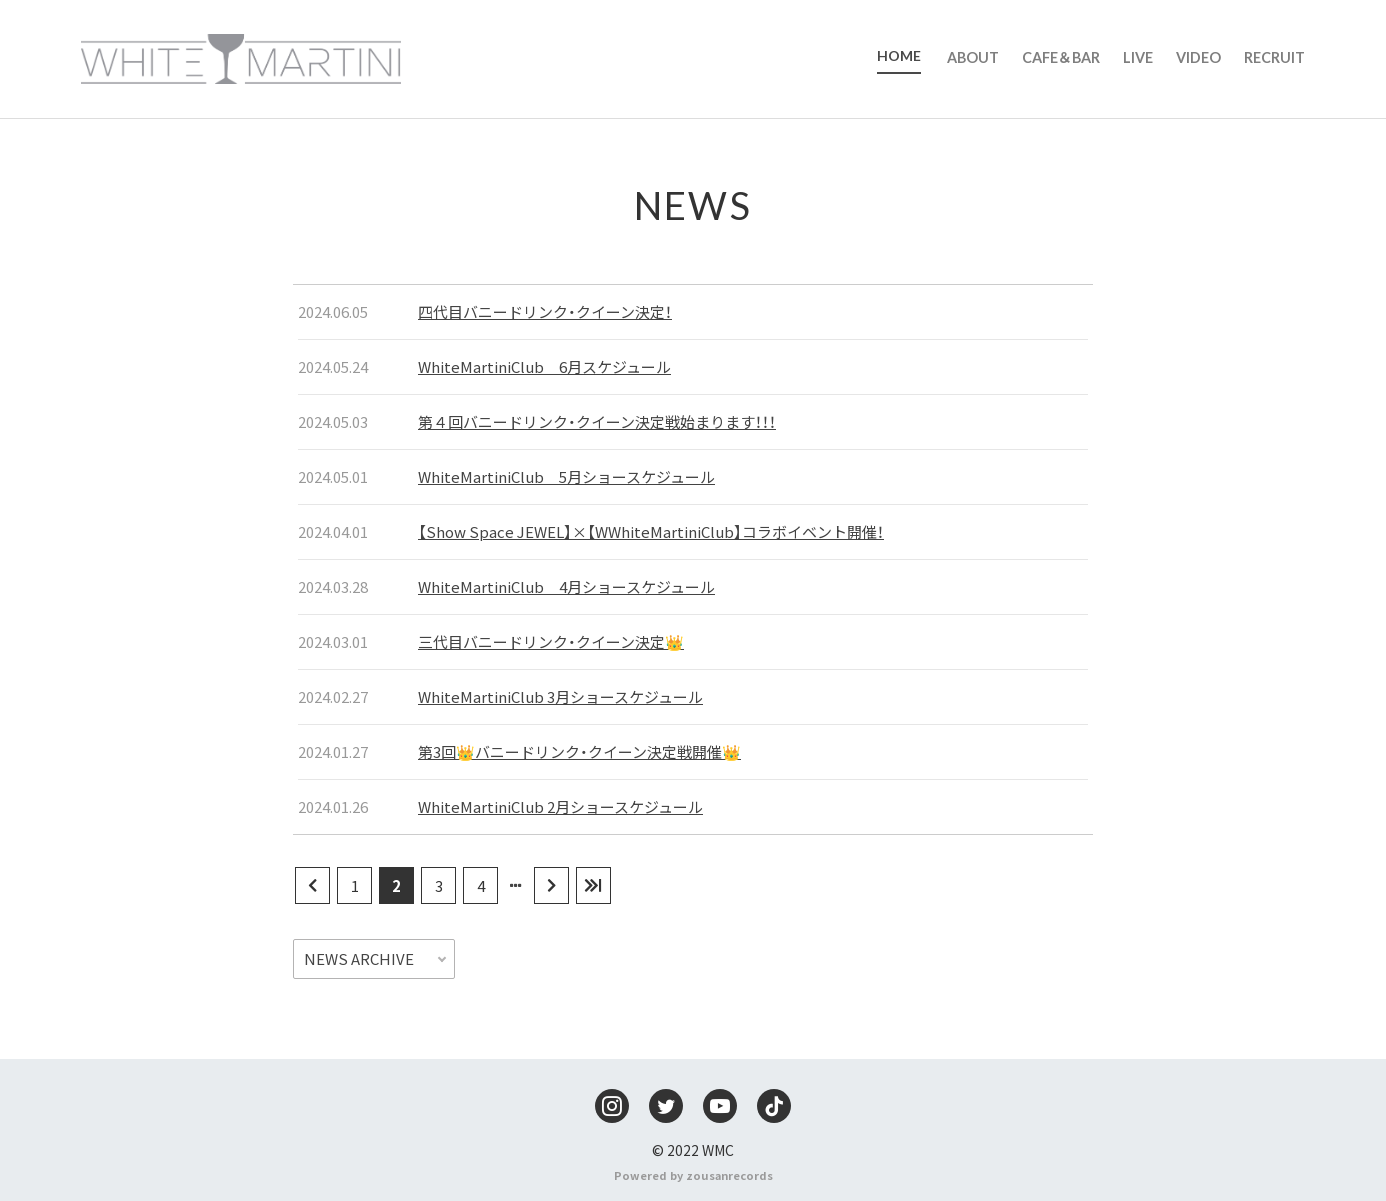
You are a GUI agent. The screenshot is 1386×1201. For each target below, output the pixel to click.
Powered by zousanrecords (693, 1175)
